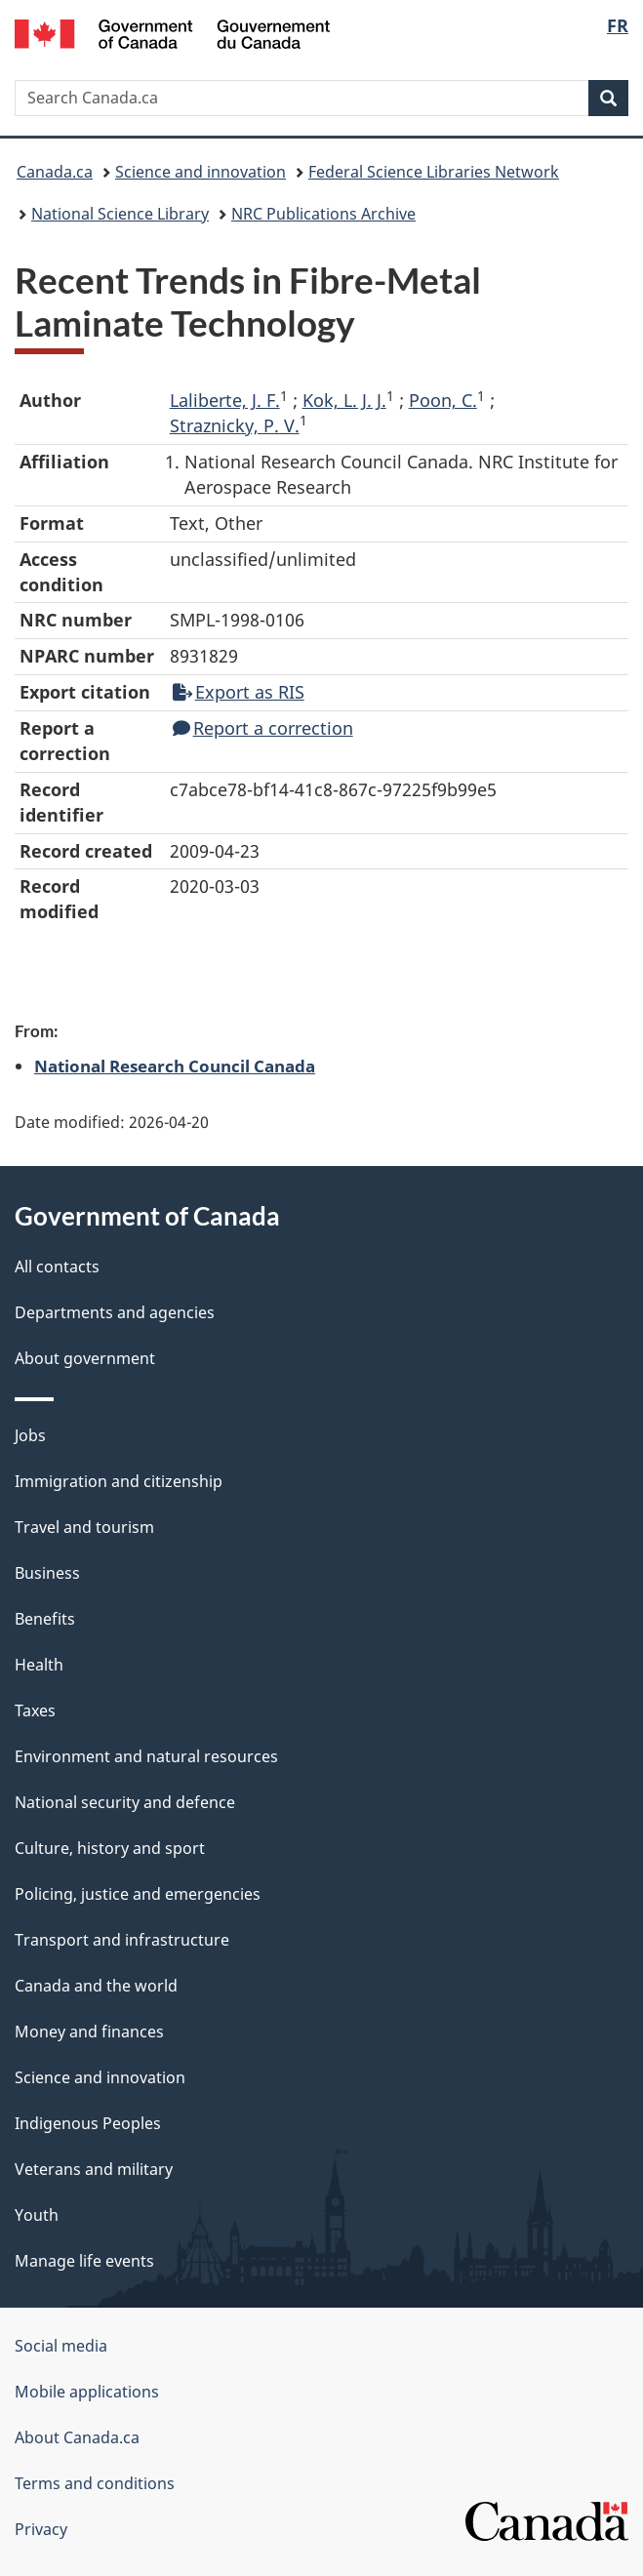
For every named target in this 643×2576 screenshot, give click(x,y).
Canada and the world (96, 1985)
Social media (61, 2345)
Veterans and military (94, 2169)
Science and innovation (200, 171)
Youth (37, 2215)
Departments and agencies (115, 1312)
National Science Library (120, 213)
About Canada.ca (77, 2437)
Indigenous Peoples (88, 2123)
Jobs (30, 1435)
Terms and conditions (95, 2483)
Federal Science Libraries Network (433, 171)
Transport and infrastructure (122, 1940)
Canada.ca (55, 171)
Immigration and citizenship (118, 1481)
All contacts (57, 1266)
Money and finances (89, 2031)
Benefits (45, 1619)
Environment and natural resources (146, 1756)
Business (47, 1573)
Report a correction (263, 728)
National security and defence (125, 1802)
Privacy (41, 2529)
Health (39, 1664)
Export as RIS (238, 692)
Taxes (35, 1710)
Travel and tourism (84, 1527)
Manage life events (84, 2261)
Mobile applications (87, 2391)
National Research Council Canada (174, 1065)
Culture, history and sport (110, 1848)
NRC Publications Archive (323, 213)
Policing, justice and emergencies (138, 1894)
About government (85, 1358)
